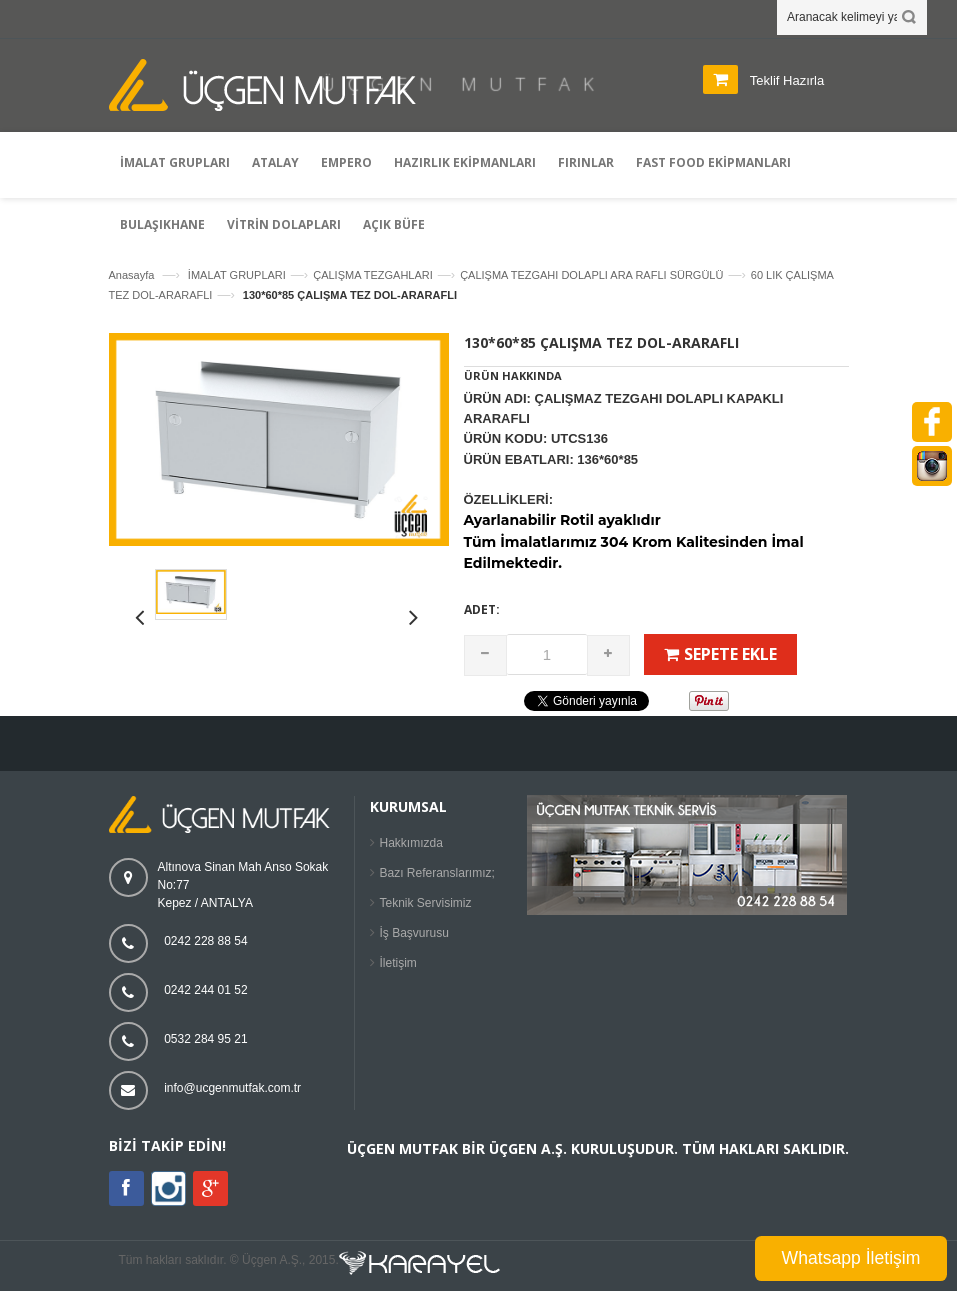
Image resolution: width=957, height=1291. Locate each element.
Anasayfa (132, 275)
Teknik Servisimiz (426, 903)
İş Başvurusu (414, 933)
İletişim (398, 963)
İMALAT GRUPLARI (237, 275)
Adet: (482, 609)
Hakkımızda (411, 843)
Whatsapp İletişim (851, 1258)
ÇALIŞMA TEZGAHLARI (373, 275)
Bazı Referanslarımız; (437, 873)
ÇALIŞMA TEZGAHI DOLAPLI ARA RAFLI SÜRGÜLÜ (591, 275)
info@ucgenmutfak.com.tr (232, 1088)
